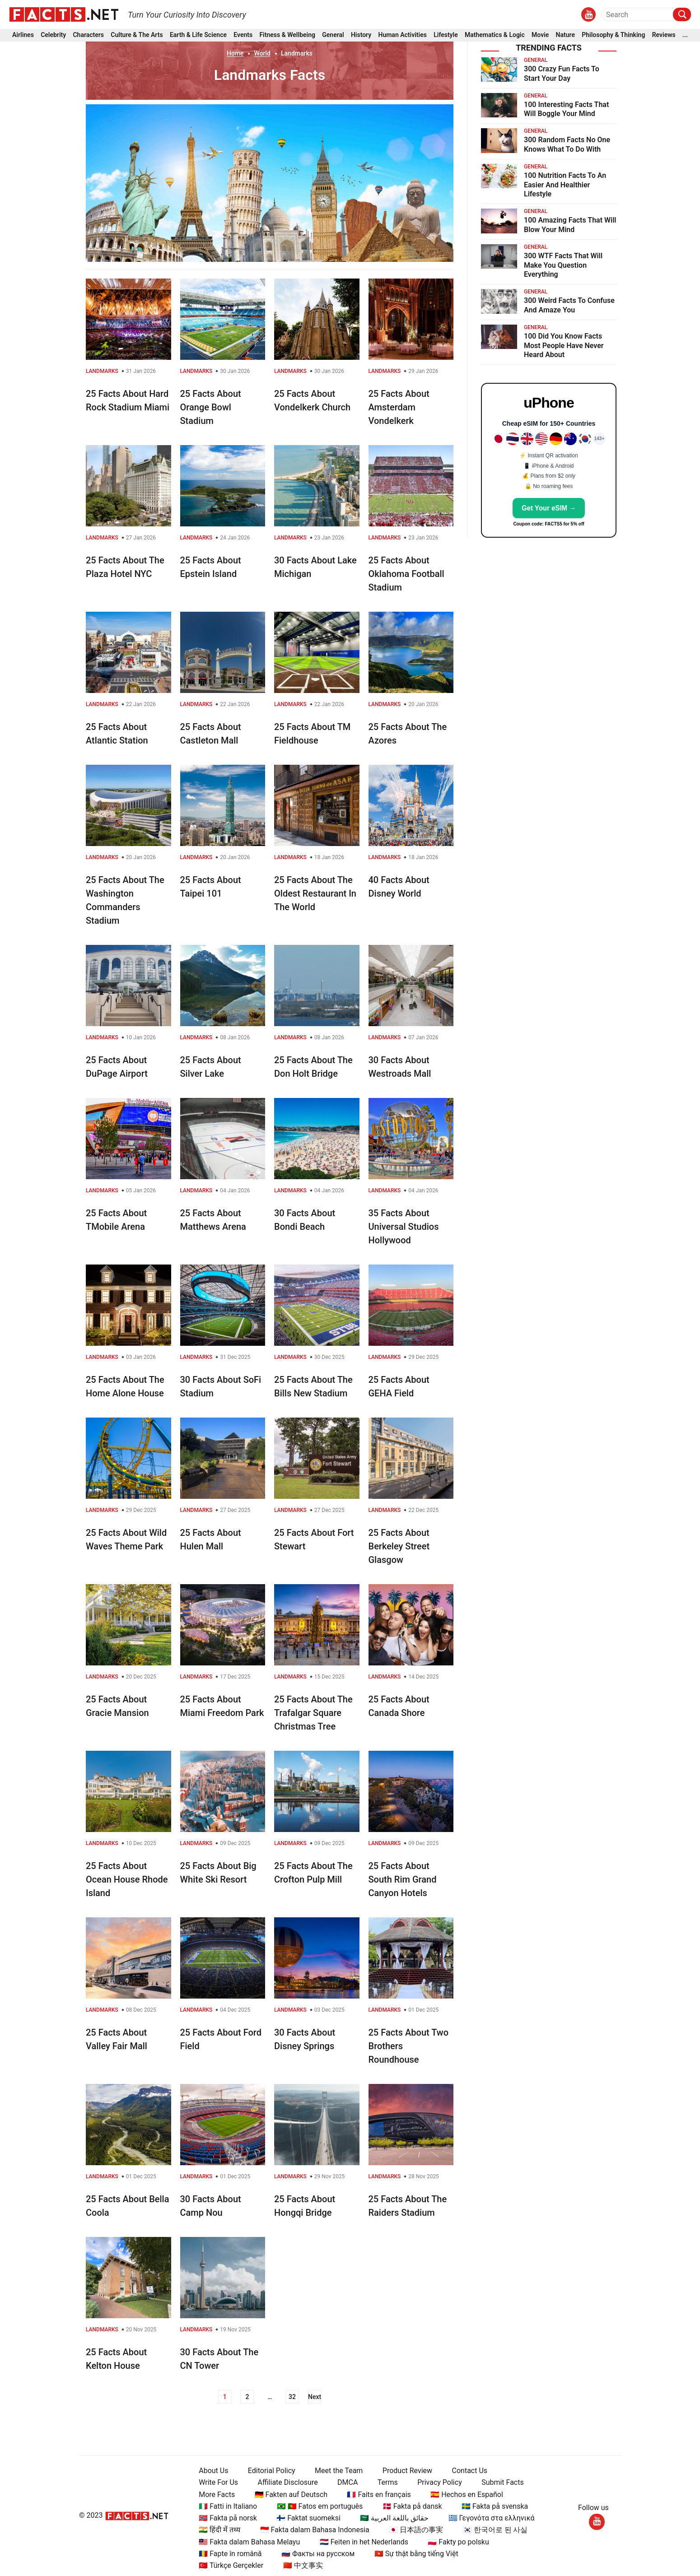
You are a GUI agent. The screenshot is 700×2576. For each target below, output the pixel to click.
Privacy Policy (436, 2482)
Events (242, 35)
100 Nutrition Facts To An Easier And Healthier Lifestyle (565, 185)
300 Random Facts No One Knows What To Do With (567, 144)
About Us (210, 2470)
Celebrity (53, 35)
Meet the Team (335, 2470)
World (262, 53)
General (333, 35)
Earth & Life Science (198, 35)
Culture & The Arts (137, 35)
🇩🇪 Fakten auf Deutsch (287, 2494)
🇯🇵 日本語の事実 (413, 2529)
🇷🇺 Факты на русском (314, 2553)
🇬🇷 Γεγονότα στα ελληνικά (488, 2518)
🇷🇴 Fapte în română (227, 2553)
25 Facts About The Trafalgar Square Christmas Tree (313, 1713)
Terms (384, 2482)
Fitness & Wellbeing (287, 35)
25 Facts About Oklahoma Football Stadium (406, 574)
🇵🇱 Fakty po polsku (455, 2542)
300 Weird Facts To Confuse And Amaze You (569, 305)
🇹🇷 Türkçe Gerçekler (228, 2565)
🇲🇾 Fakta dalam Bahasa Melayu (246, 2542)
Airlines (23, 35)
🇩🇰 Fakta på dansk (409, 2506)
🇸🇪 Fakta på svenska (491, 2506)
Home (235, 53)
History (361, 35)
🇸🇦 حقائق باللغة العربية (391, 2518)
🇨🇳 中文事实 (299, 2565)
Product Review (404, 2470)
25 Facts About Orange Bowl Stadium (210, 407)
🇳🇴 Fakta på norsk (225, 2518)
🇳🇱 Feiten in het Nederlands (360, 2542)
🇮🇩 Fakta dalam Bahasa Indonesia (311, 2529)
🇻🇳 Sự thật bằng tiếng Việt (413, 2553)
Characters (88, 35)
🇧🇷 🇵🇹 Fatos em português (316, 2506)
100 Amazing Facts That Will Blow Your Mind (570, 225)
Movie (540, 35)
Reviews (664, 35)
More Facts (214, 2494)
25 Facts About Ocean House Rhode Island (127, 1879)
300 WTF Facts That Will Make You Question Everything (563, 265)
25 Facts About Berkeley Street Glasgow (399, 1546)
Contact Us (466, 2470)
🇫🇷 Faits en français (375, 2494)
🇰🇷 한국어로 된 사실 (491, 2529)
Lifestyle (446, 35)
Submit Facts (499, 2482)
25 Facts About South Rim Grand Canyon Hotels (403, 1879)
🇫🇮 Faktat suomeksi (305, 2518)
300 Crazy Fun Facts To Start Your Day (561, 74)
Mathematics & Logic (495, 35)
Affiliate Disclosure (284, 2482)
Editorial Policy (268, 2470)
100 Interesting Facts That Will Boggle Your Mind (566, 109)
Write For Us (215, 2482)
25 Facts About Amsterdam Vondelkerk (399, 407)
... (685, 35)
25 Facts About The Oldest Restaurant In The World (315, 893)
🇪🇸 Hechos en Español (463, 2494)
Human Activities (402, 35)
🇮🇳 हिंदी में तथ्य (216, 2529)
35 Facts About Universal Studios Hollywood (404, 1227)
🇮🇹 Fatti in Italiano (225, 2506)
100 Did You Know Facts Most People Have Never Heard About (564, 345)
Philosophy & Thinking (613, 35)
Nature (565, 35)
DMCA (344, 2482)
